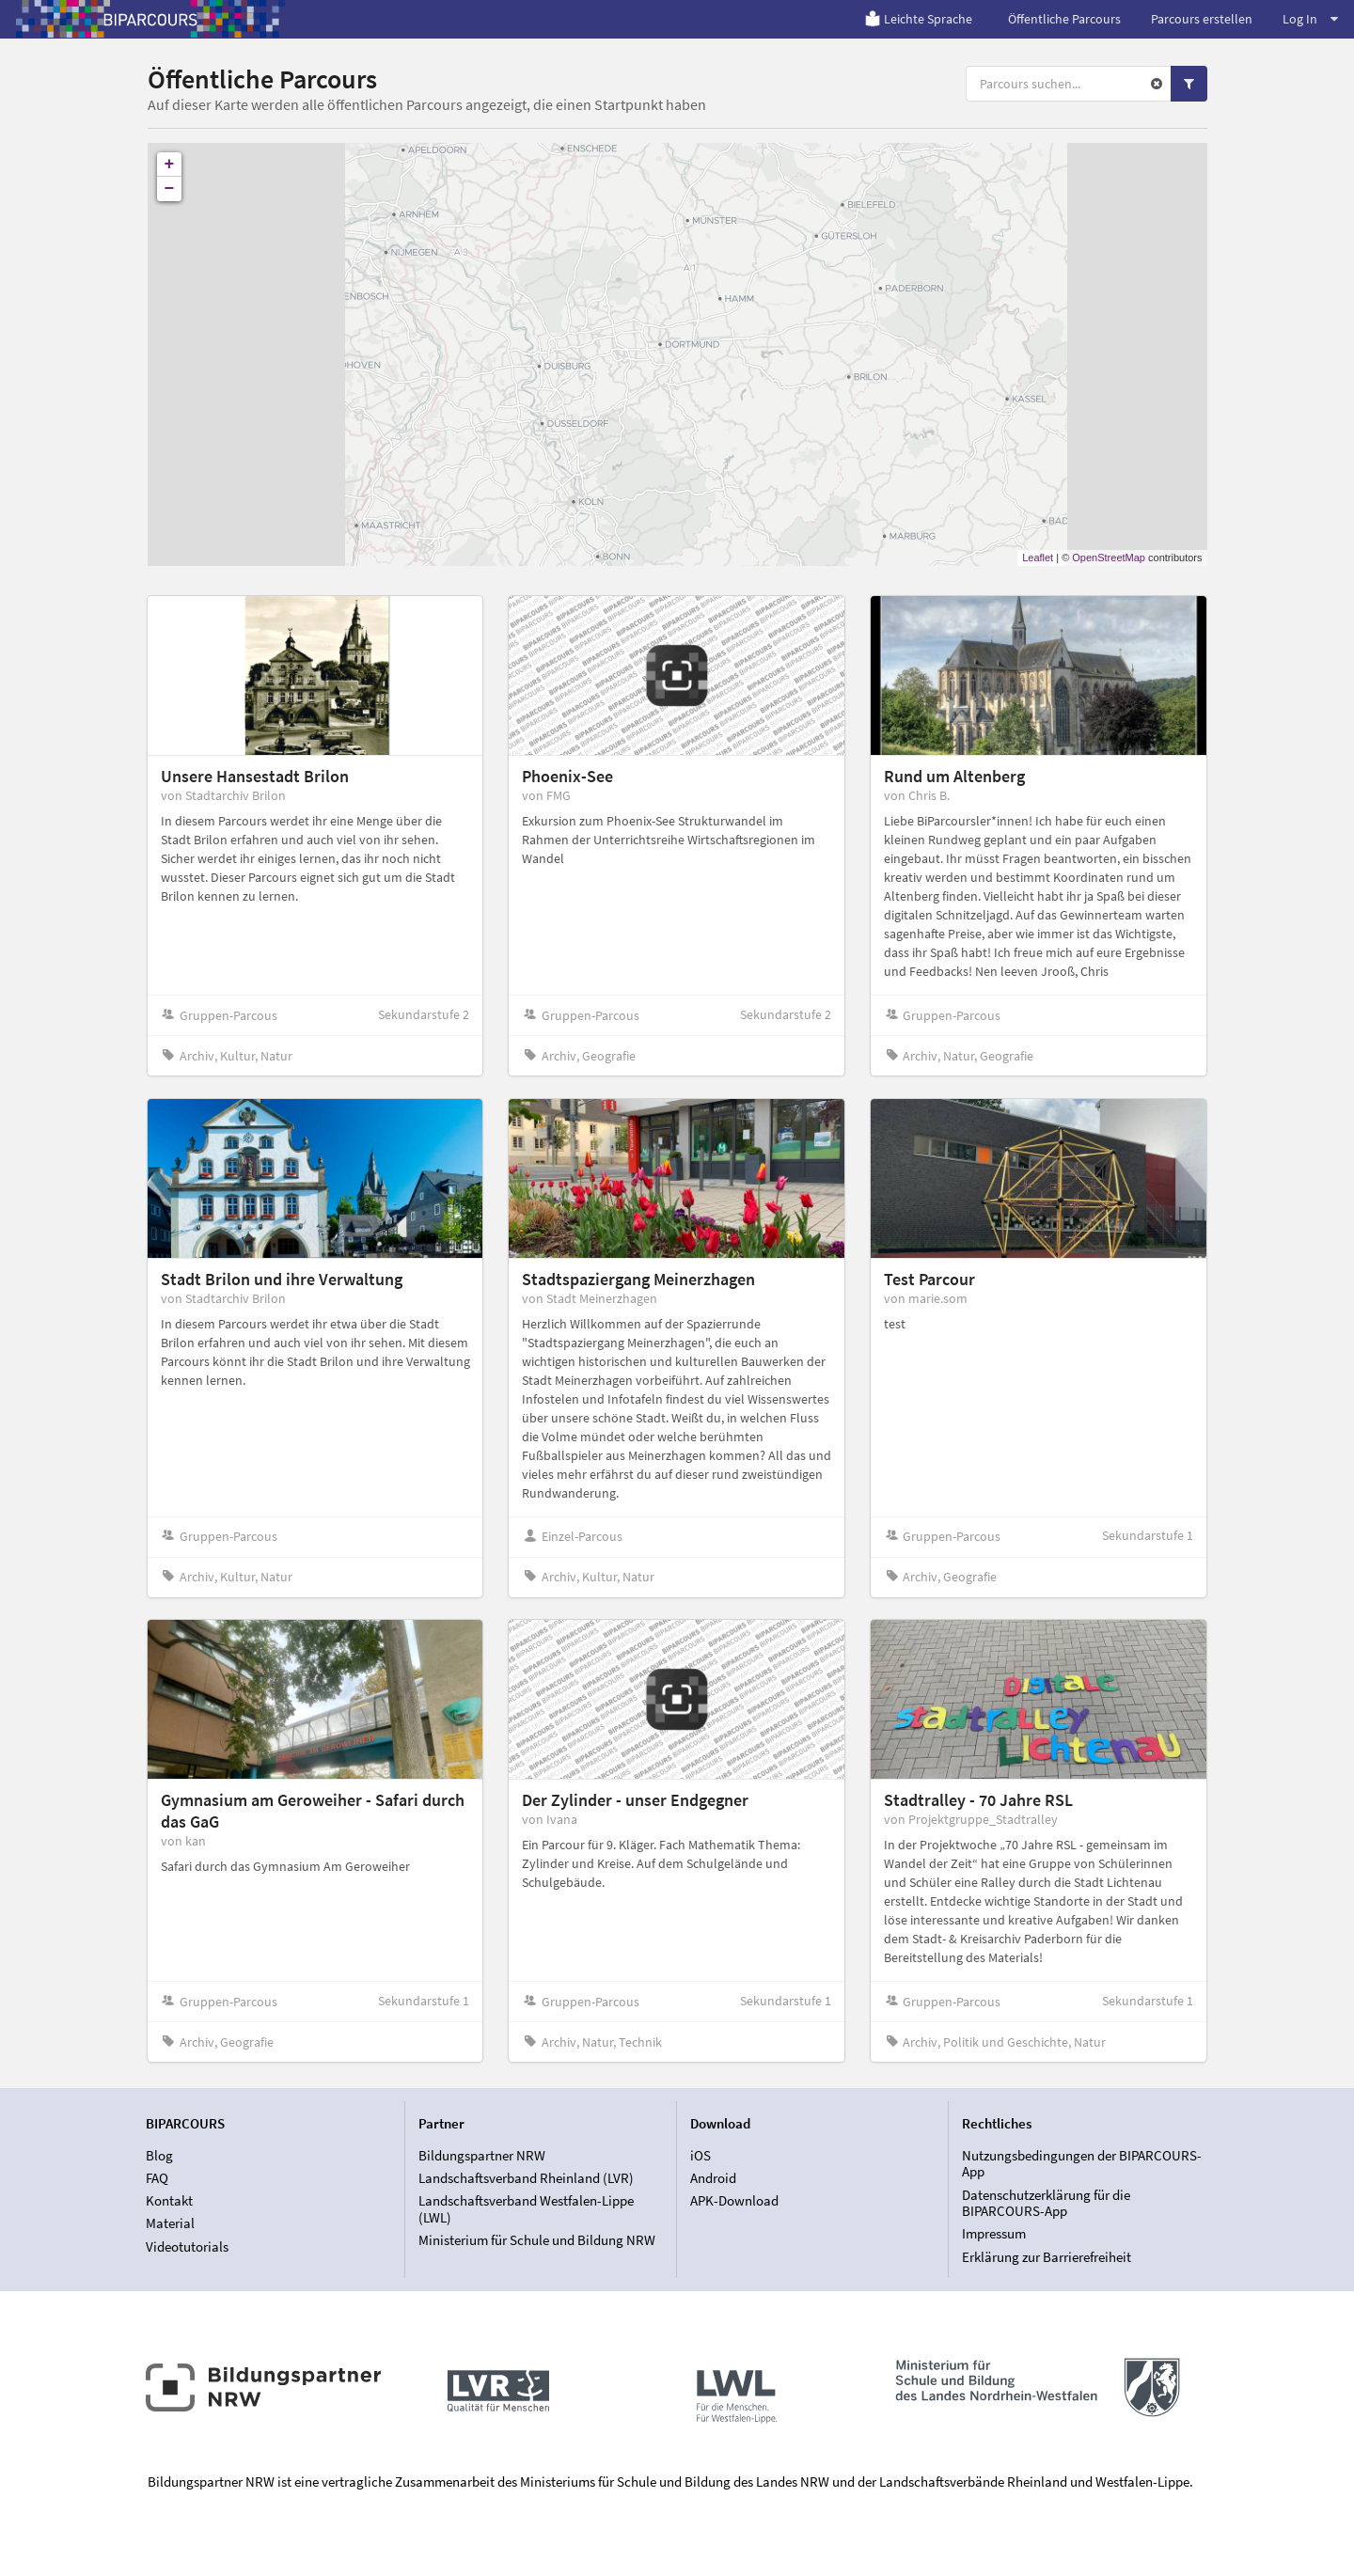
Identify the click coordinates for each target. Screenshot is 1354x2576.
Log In (1310, 18)
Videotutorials (187, 2246)
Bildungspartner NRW (481, 2155)
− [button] (170, 189)
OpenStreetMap (1108, 557)
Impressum (994, 2233)
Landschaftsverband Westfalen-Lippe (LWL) (526, 2208)
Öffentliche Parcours (1064, 18)
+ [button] (170, 164)
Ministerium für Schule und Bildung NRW (536, 2240)
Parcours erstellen (1201, 18)
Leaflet (1037, 557)
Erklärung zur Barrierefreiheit (1046, 2257)
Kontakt (169, 2200)
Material (170, 2223)
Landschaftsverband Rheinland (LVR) (526, 2178)
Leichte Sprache (918, 18)
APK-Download (734, 2200)
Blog (159, 2155)
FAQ (157, 2178)
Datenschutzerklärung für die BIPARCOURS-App (1046, 2203)
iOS (700, 2155)
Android (713, 2178)
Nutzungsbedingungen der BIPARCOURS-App (1082, 2164)
